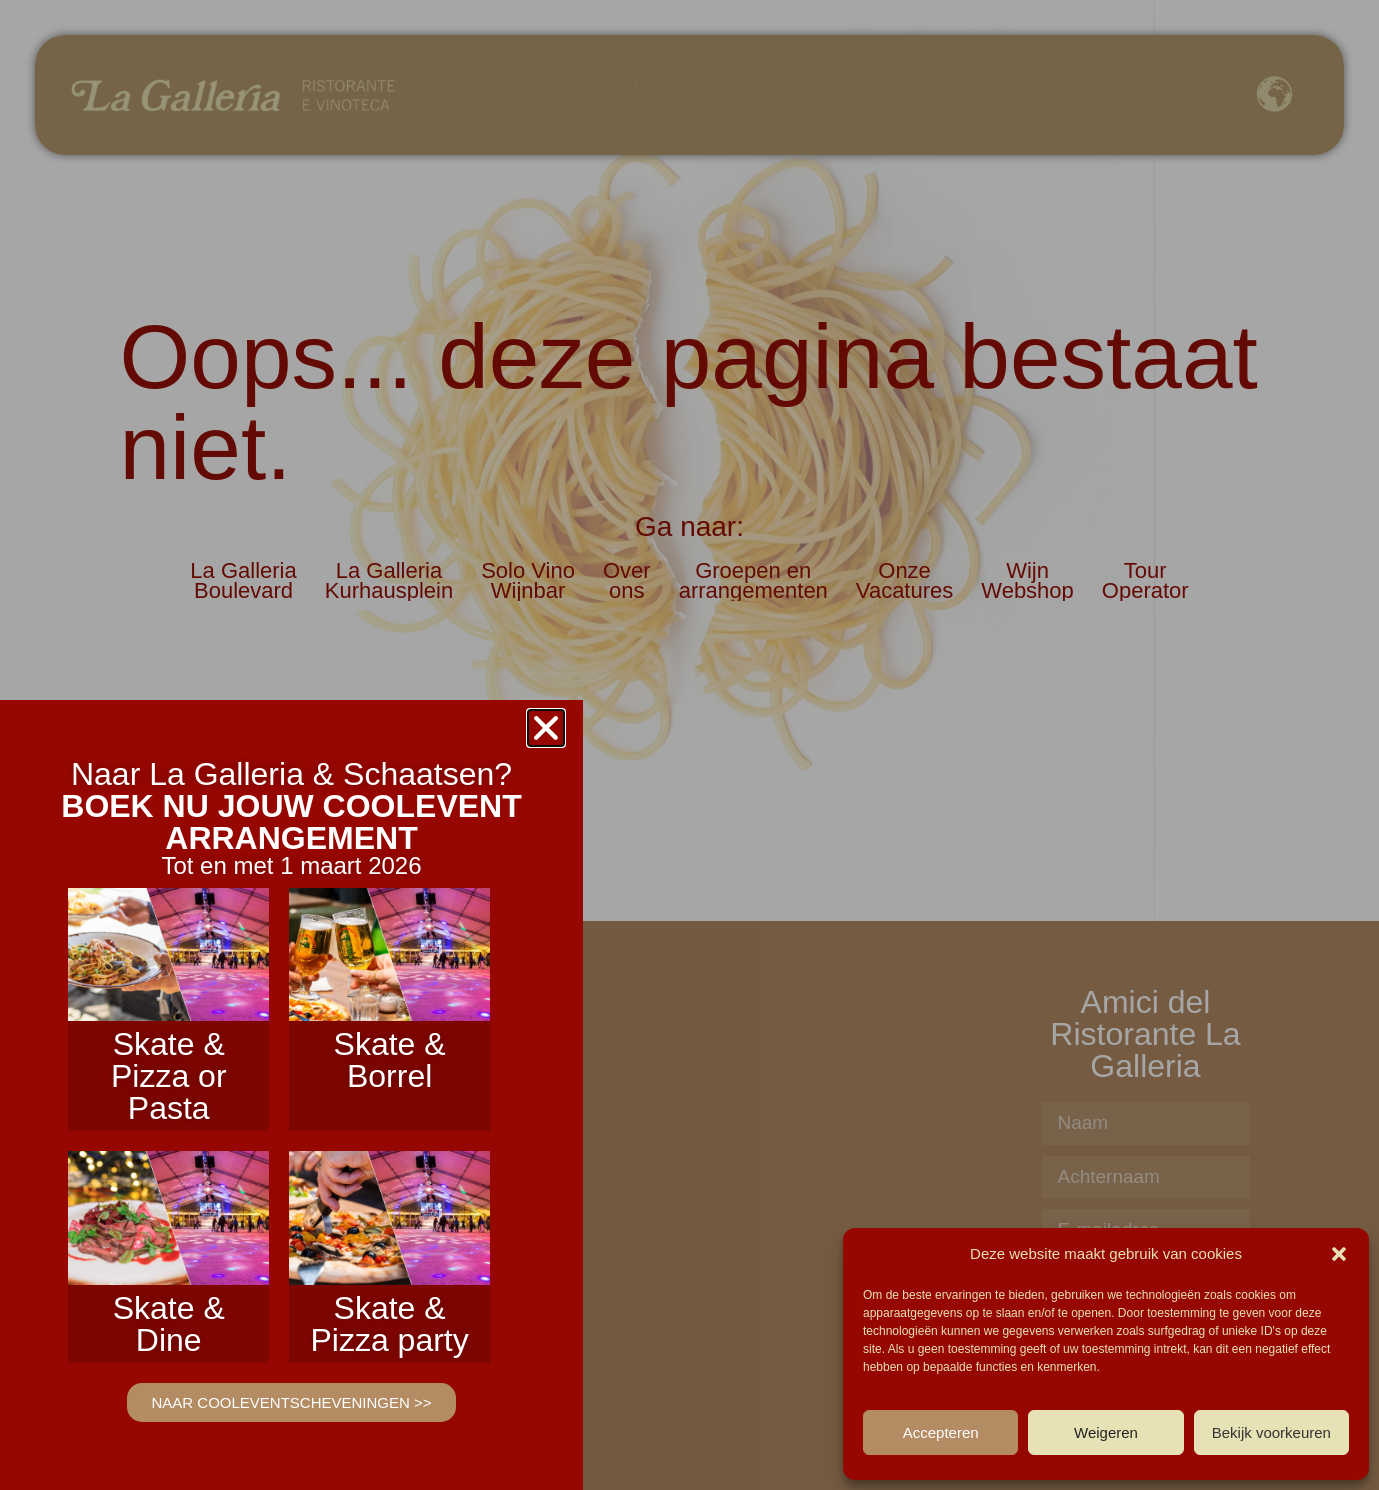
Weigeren (1106, 1432)
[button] (1339, 1254)
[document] (689, 745)
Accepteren (941, 1432)
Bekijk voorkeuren (1271, 1432)
